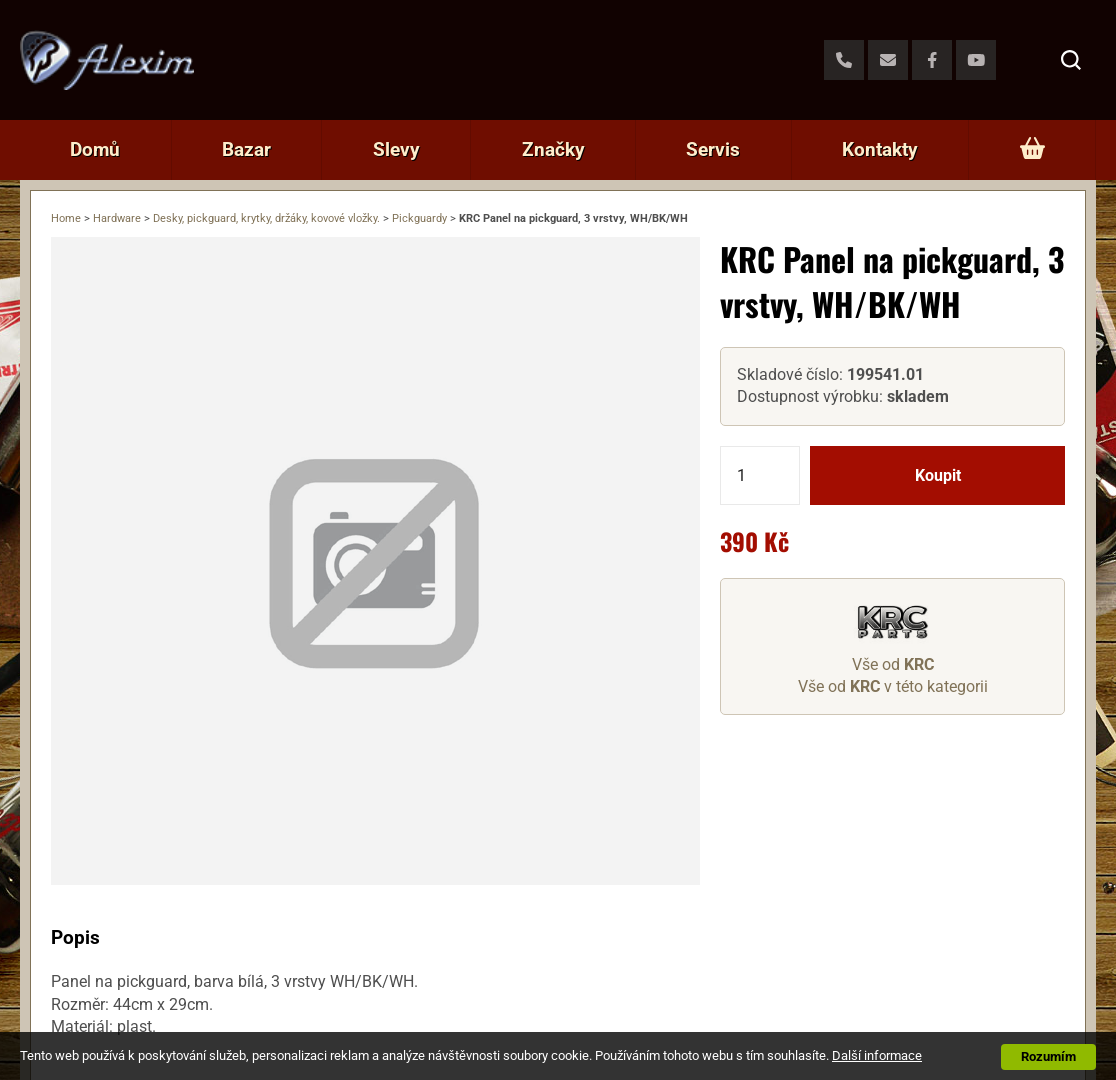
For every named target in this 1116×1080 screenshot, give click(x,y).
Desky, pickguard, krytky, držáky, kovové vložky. (266, 218)
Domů (95, 149)
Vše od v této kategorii (893, 686)
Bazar (246, 149)
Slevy (396, 149)
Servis (713, 149)
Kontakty (880, 149)
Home (66, 218)
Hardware (117, 218)
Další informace (877, 1055)
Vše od (893, 664)
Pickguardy (419, 218)
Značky (553, 149)
